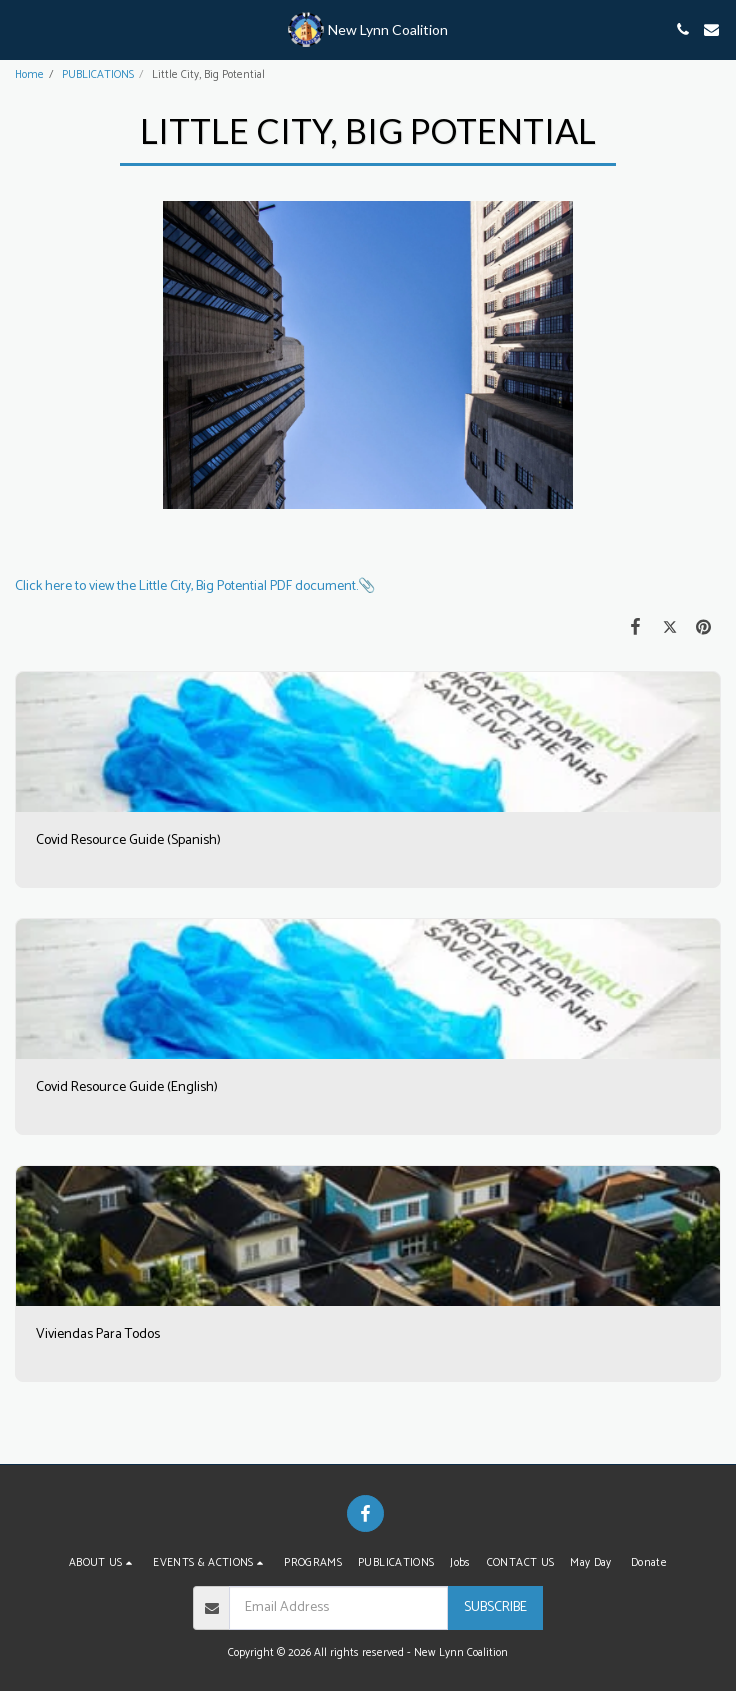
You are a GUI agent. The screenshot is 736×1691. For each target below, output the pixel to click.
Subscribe (495, 1607)
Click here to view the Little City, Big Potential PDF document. (186, 586)
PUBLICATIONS (98, 75)
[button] (22, 28)
